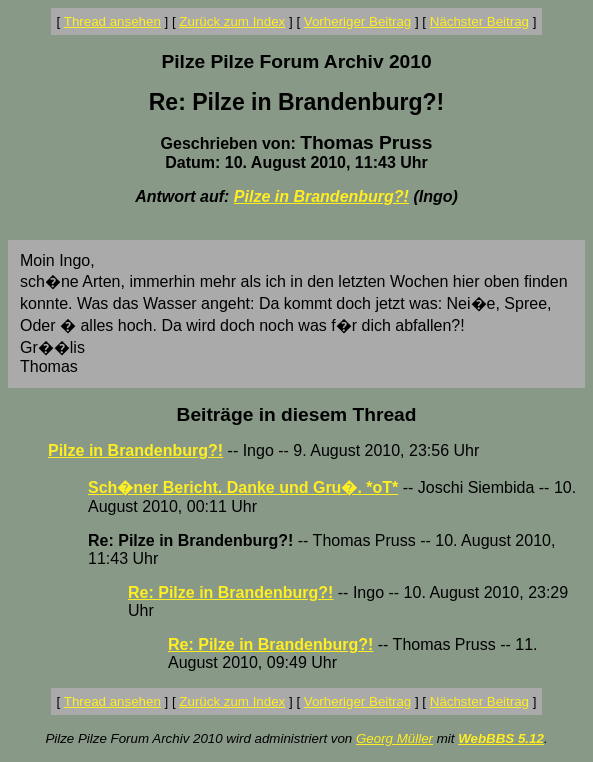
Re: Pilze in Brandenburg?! (230, 592)
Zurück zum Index (232, 21)
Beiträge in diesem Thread (297, 414)
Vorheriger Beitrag (357, 21)
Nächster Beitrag (479, 21)
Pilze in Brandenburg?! (321, 196)
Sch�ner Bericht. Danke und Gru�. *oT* (243, 487)
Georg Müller (394, 738)
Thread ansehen (112, 21)
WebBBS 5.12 (501, 738)
